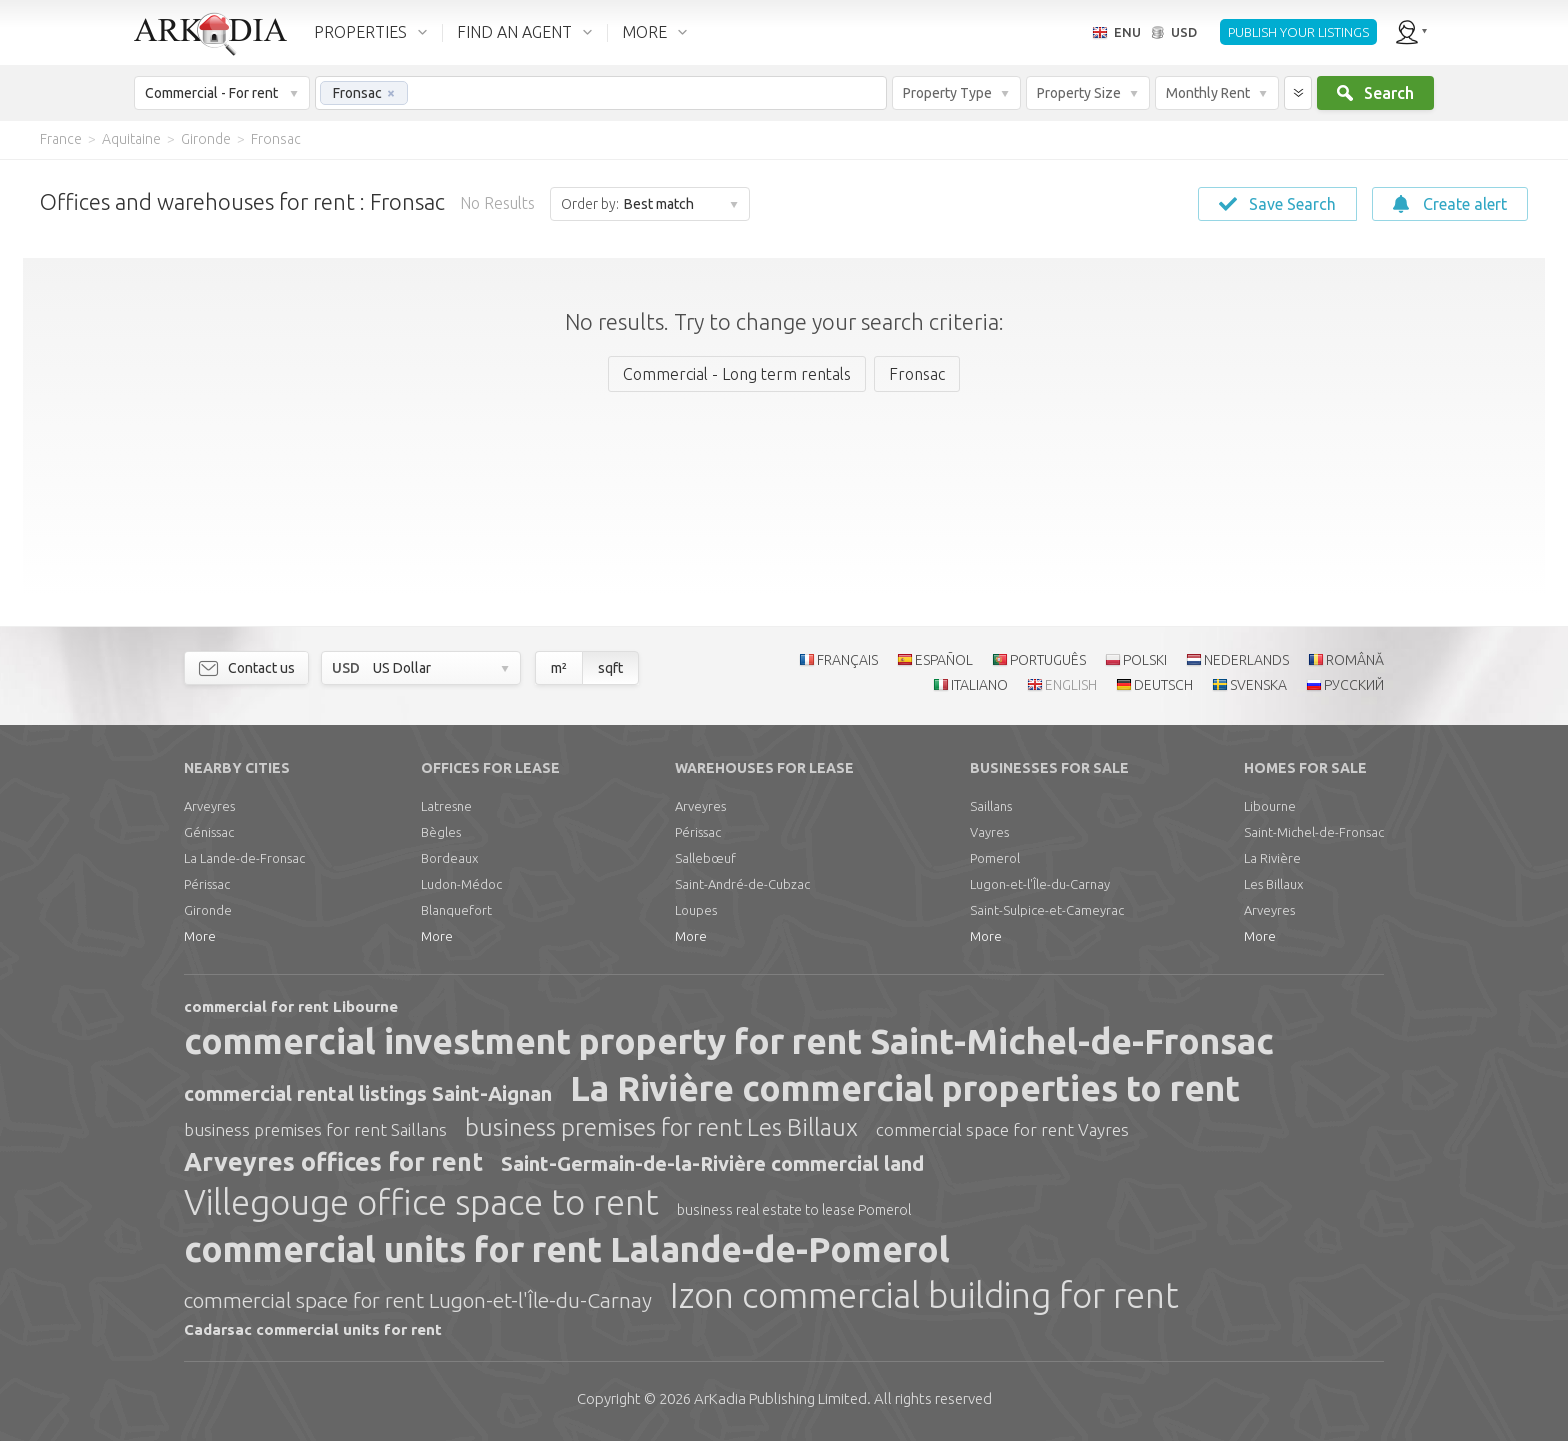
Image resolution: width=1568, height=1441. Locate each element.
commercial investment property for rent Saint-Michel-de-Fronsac (729, 1041)
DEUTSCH (1163, 685)
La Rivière (1272, 858)
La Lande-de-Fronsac (244, 858)
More (200, 936)
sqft (610, 668)
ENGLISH (1071, 685)
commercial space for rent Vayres (1002, 1129)
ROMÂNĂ (1355, 660)
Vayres (989, 832)
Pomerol (995, 858)
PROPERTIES (360, 32)
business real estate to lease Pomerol (794, 1210)
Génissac (209, 832)
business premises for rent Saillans (315, 1129)
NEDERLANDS (1246, 660)
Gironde (208, 910)
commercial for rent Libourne (291, 1006)
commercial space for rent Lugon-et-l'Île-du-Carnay (418, 1300)
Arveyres (209, 806)
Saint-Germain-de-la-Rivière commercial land (712, 1163)
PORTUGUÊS (1048, 660)
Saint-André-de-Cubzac (742, 884)
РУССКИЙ (1354, 685)
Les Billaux (1273, 884)
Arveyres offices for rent (333, 1162)
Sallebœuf (705, 858)
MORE (644, 32)
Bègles (441, 832)
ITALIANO (979, 685)
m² (559, 668)
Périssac (207, 884)
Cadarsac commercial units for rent (313, 1329)
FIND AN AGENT (514, 32)
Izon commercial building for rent (924, 1295)
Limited (780, 1398)
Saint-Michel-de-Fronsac (1314, 832)
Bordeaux (449, 858)
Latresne (446, 806)
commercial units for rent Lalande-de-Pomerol (567, 1249)
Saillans (991, 806)
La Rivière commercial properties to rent (905, 1088)
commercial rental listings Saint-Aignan (368, 1093)
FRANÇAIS (847, 660)
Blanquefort (456, 910)
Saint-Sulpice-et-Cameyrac (1047, 910)
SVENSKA (1258, 685)
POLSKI (1145, 660)
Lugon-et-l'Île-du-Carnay (1040, 884)
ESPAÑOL (944, 660)
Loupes (696, 910)
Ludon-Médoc (461, 884)
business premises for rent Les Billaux (661, 1127)
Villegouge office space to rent (421, 1202)
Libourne (1270, 806)
